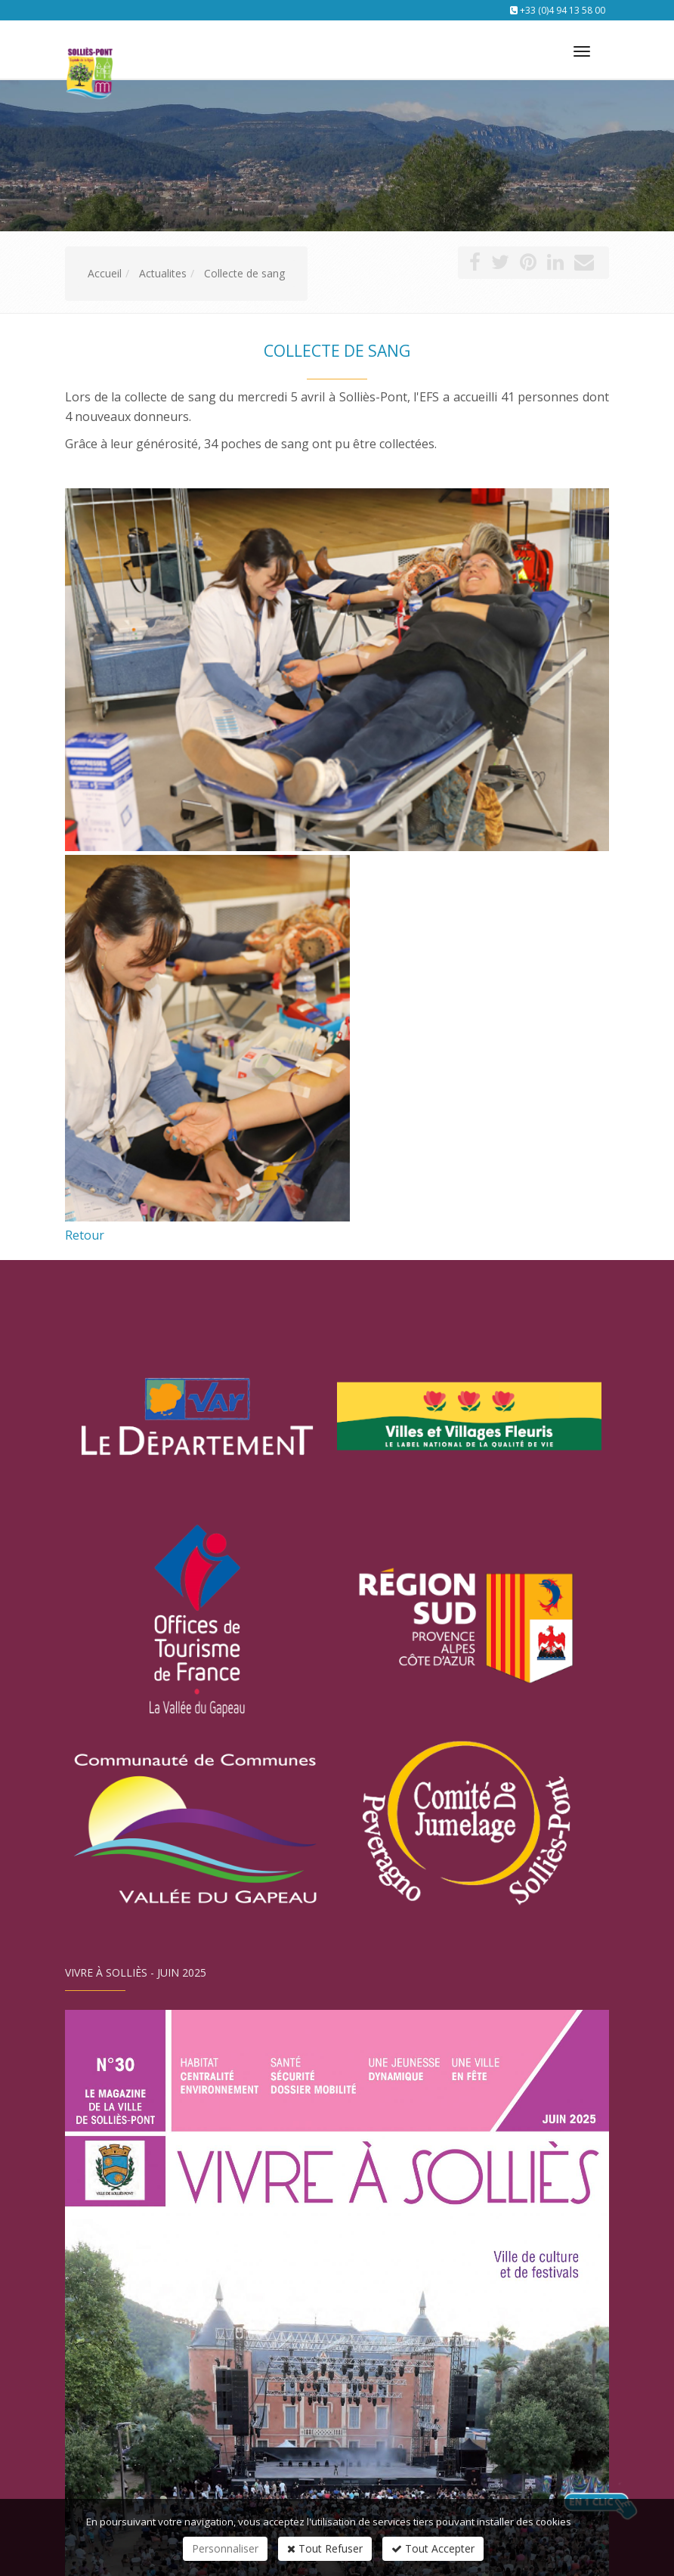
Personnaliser (225, 2548)
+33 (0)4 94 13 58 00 (562, 10)
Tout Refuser (325, 2548)
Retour (84, 1235)
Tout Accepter (433, 2548)
